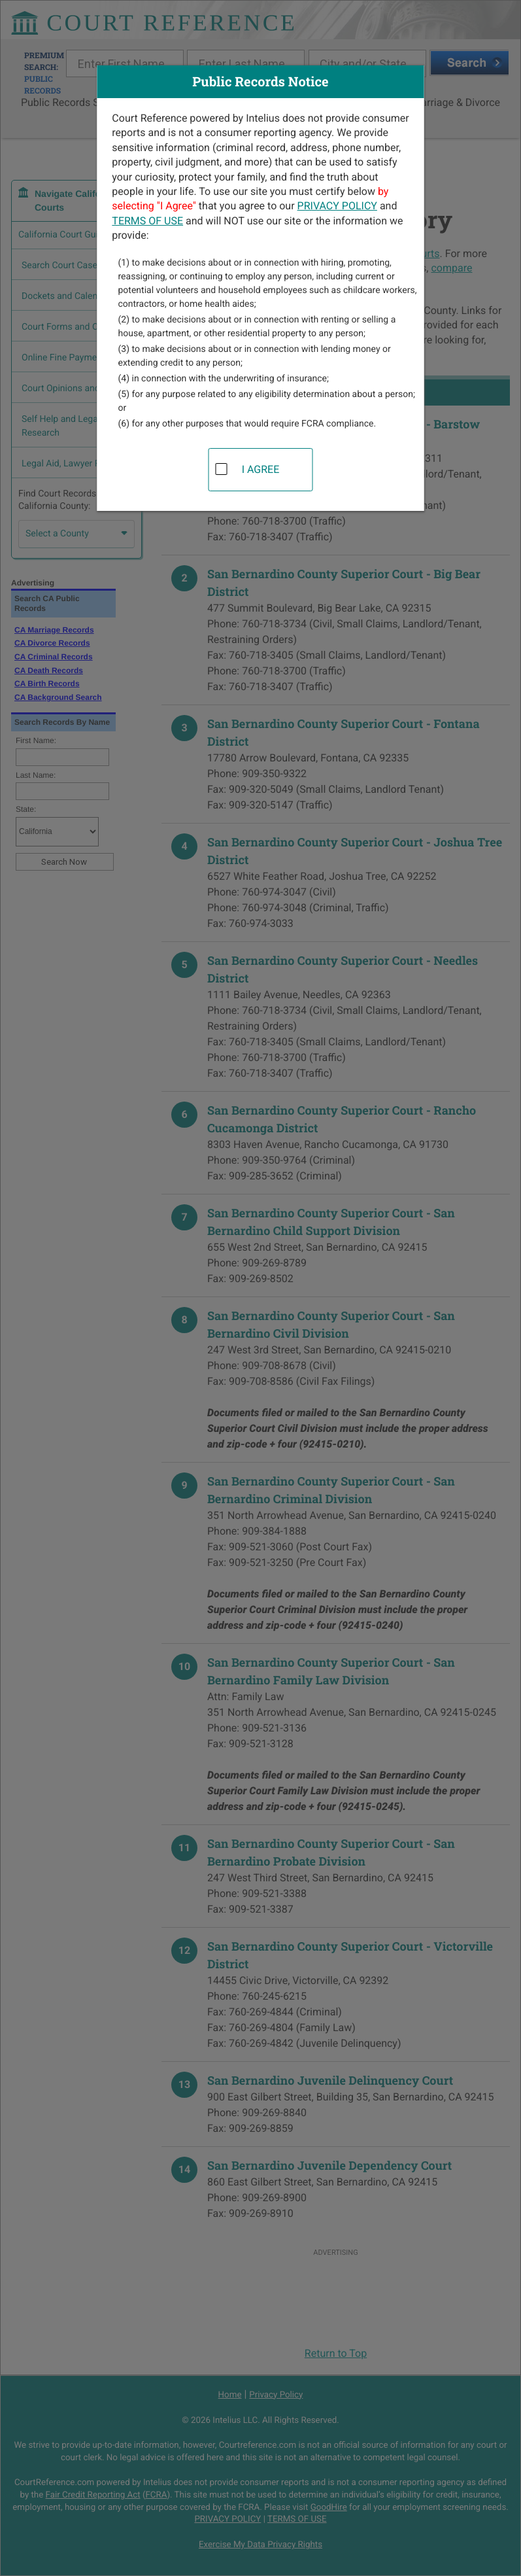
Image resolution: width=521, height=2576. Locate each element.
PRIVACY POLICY (337, 206)
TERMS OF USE (147, 221)
